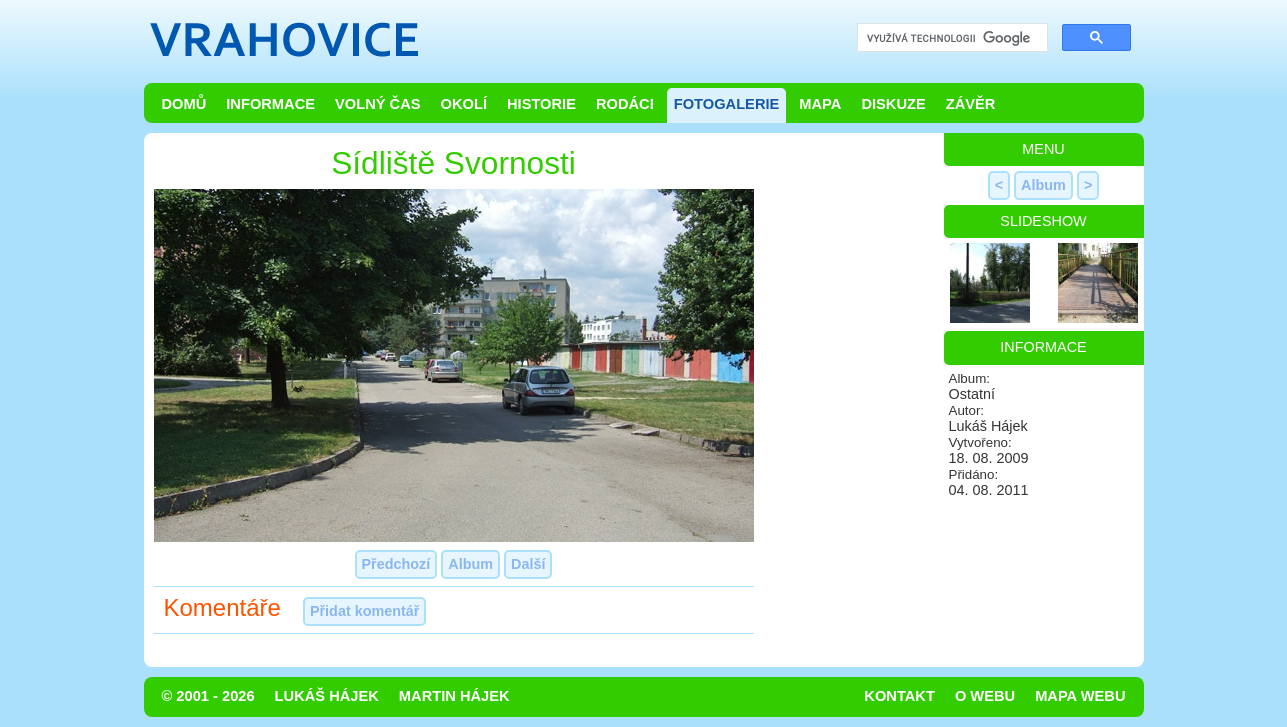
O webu (985, 696)
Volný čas (378, 104)
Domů (184, 104)
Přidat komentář (365, 611)
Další (528, 564)
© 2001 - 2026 (208, 696)
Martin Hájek (454, 696)
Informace (270, 104)
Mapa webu (1080, 696)
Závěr (971, 104)
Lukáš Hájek (327, 696)
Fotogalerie (727, 104)
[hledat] (950, 38)
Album (470, 564)
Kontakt (899, 696)
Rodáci (625, 104)
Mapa (820, 104)
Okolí (464, 104)
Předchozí (396, 564)
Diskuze (893, 104)
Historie (541, 104)
